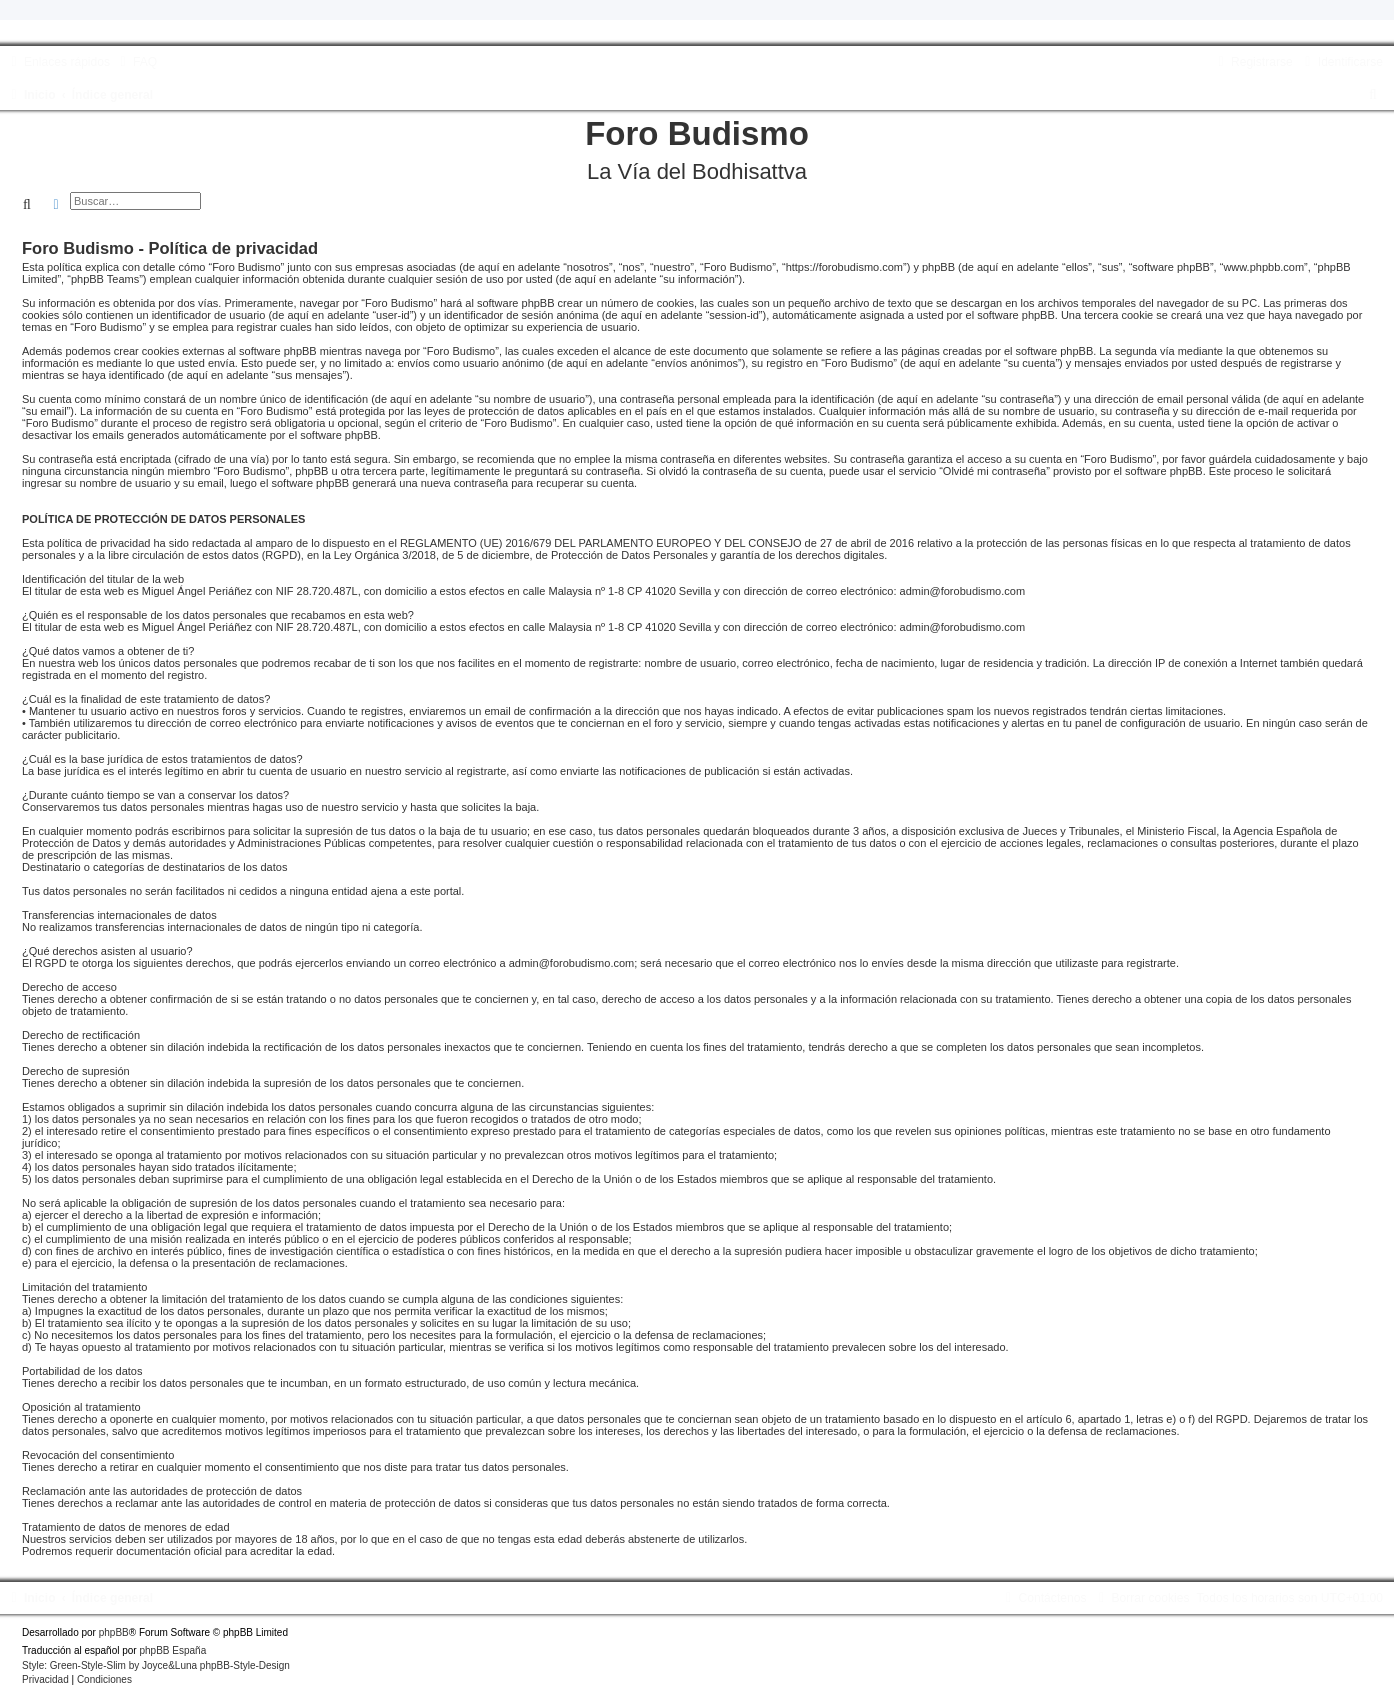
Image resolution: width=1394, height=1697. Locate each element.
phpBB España (172, 1650)
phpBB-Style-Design (245, 1665)
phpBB (114, 1632)
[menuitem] (136, 62)
